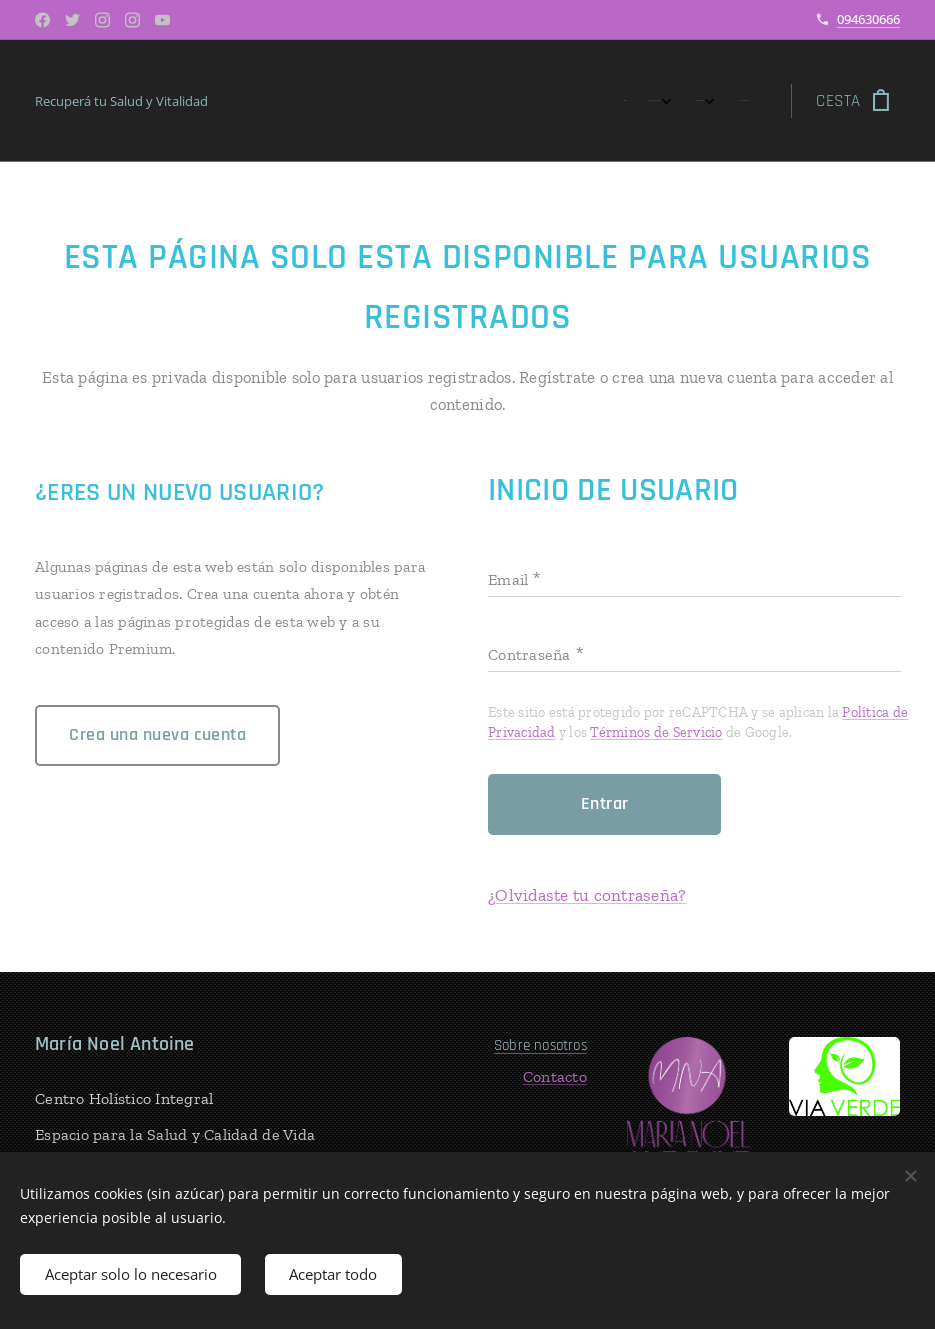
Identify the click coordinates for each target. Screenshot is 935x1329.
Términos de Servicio (656, 732)
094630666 (868, 19)
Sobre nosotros (540, 1045)
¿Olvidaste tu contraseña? (587, 895)
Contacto (555, 1076)
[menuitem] (651, 101)
